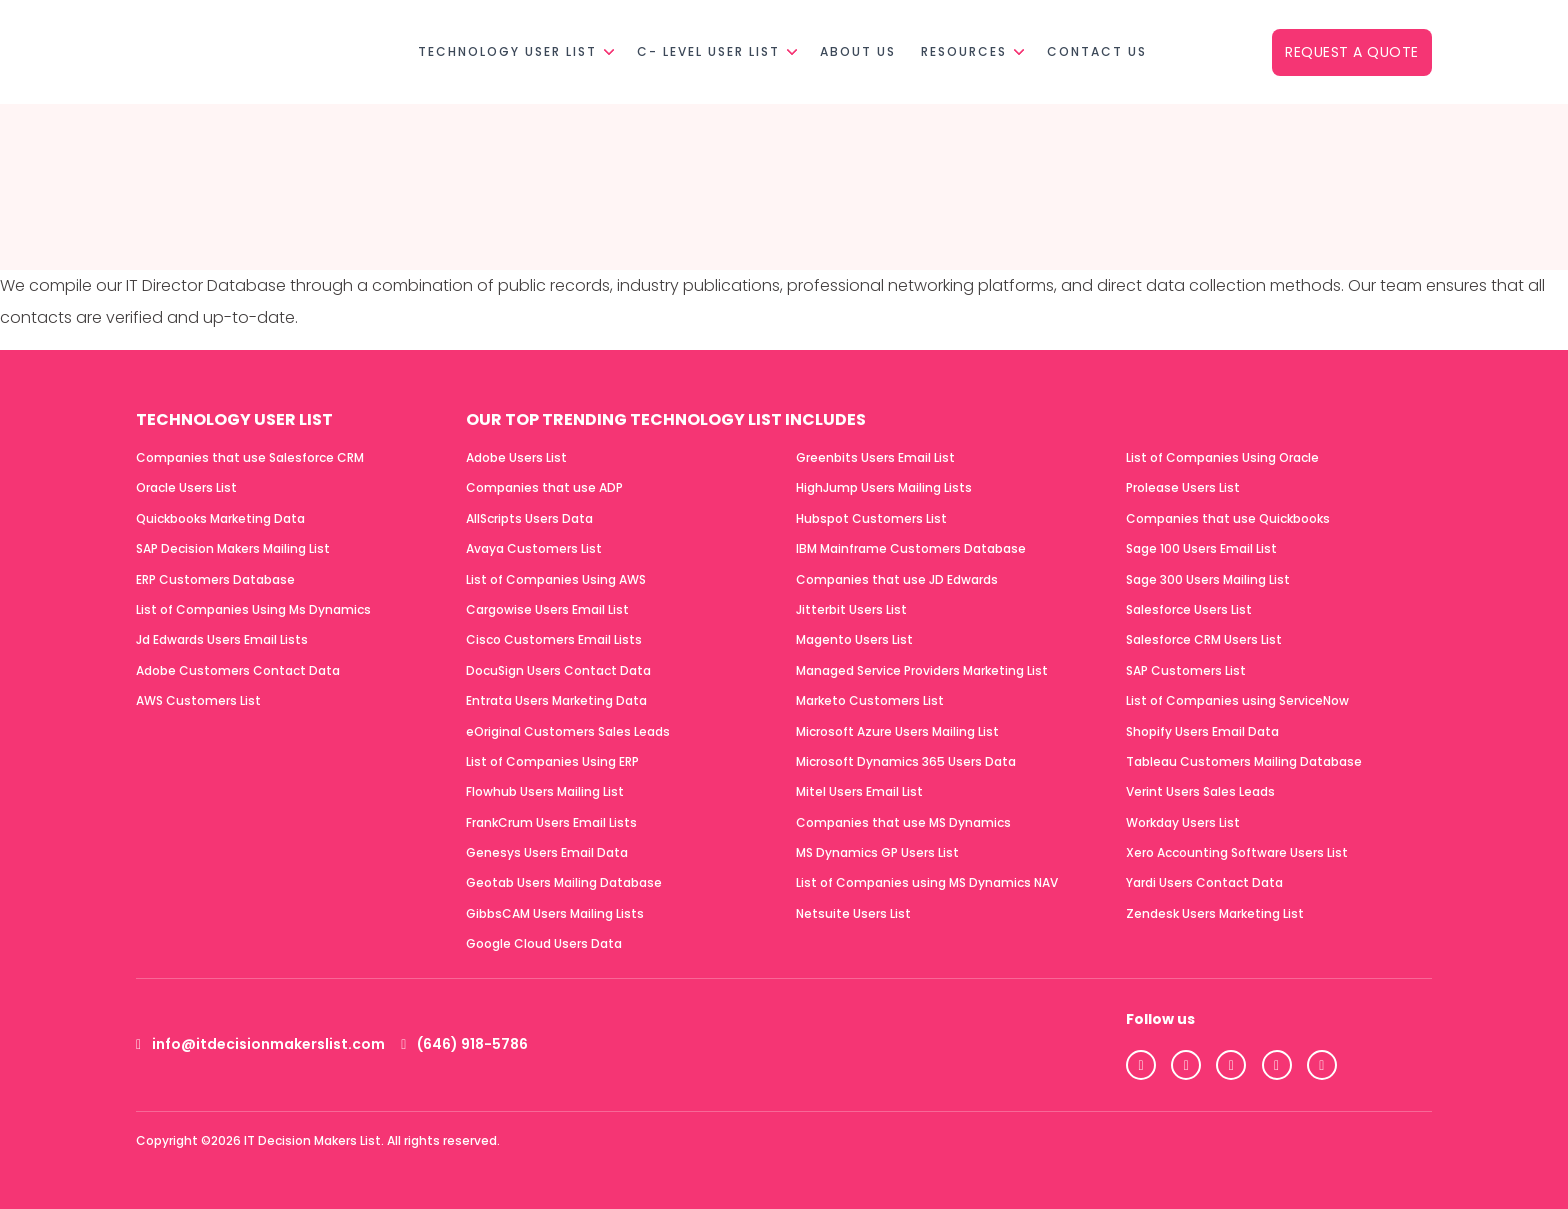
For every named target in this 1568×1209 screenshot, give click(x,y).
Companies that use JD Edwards (897, 579)
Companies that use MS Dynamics (903, 822)
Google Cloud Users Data (544, 943)
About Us (858, 51)
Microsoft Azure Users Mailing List (897, 731)
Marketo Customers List (870, 700)
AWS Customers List (198, 700)
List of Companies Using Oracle (1222, 457)
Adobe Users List (516, 457)
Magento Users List (854, 639)
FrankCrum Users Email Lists (551, 822)
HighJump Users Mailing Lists (884, 487)
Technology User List (507, 51)
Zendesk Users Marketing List (1215, 913)
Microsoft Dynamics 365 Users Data (906, 761)
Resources (964, 51)
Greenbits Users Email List (875, 457)
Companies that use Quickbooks (1228, 518)
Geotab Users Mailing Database (564, 882)
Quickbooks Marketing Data (220, 518)
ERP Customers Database (215, 579)
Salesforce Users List (1189, 609)
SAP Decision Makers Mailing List (233, 548)
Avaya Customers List (534, 548)
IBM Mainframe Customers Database (911, 548)
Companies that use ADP (544, 487)
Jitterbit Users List (851, 609)
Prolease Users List (1183, 487)
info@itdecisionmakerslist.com (260, 1044)
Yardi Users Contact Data (1204, 882)
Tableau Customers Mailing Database (1244, 761)
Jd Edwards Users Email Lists (222, 639)
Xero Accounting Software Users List (1237, 852)
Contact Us (1097, 51)
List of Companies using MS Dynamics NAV (927, 882)
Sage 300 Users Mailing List (1208, 579)
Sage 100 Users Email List (1201, 548)
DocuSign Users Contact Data (558, 670)
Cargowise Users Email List (547, 609)
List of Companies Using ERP (552, 761)
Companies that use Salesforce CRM (250, 457)
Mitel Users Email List (859, 791)
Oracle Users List (186, 487)
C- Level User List (708, 51)
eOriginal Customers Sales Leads (568, 731)
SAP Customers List (1186, 670)
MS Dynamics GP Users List (877, 852)
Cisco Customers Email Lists (554, 639)
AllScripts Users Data (529, 518)
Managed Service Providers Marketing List (922, 670)
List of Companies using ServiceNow (1237, 700)
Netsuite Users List (853, 913)
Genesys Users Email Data (547, 852)
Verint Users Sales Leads (1200, 791)
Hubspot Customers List (871, 518)
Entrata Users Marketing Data (556, 700)
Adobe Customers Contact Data (238, 670)
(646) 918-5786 (464, 1044)
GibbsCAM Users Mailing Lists (555, 913)
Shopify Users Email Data (1202, 731)
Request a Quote (1352, 52)
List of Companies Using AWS (556, 579)
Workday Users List (1183, 822)
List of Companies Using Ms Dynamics (253, 609)
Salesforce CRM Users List (1204, 639)
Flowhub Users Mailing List (545, 791)
